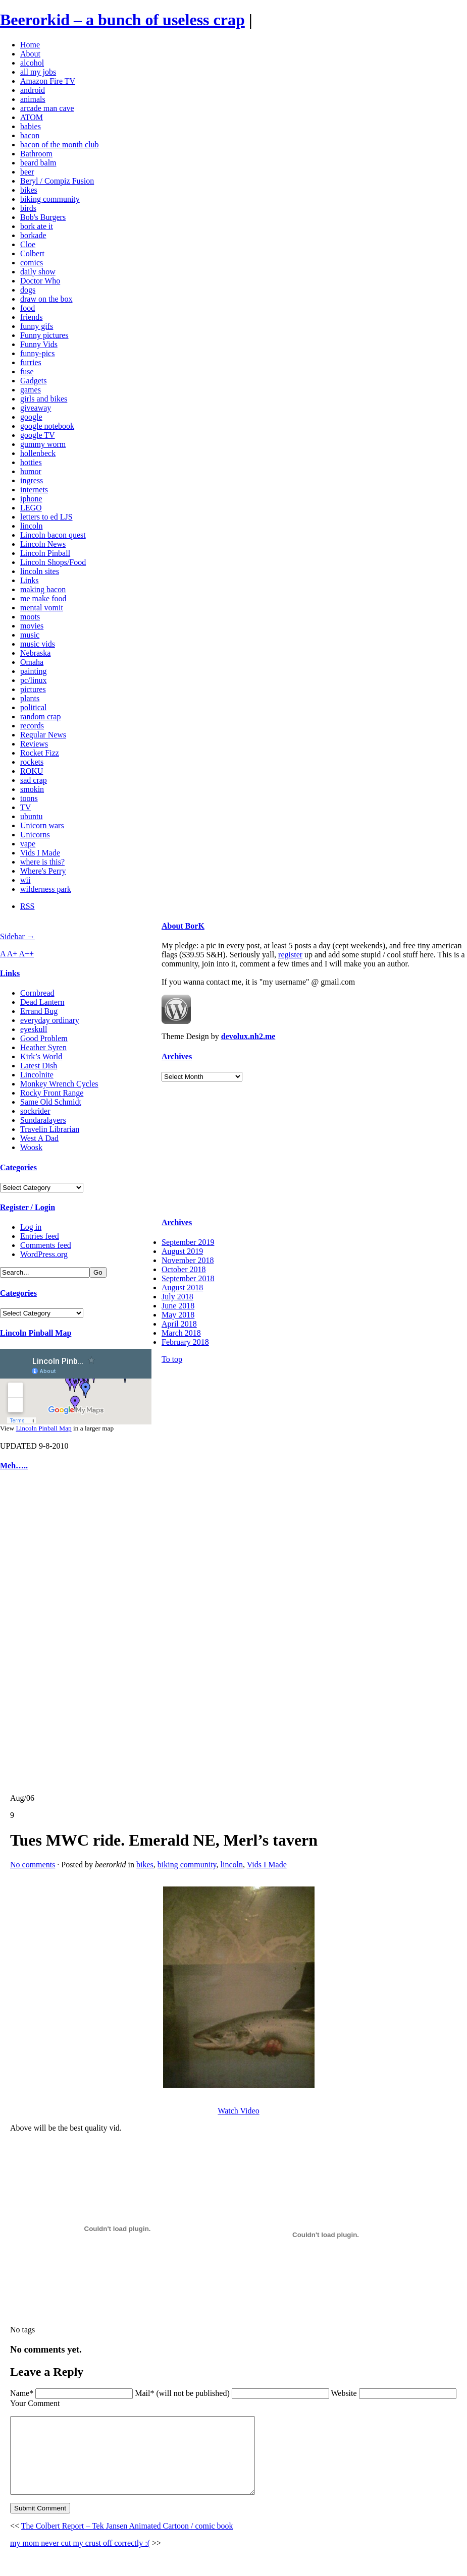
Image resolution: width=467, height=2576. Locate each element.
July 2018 (177, 1296)
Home (30, 44)
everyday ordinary (49, 1020)
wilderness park (45, 889)
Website (343, 2393)
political (33, 707)
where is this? (42, 861)
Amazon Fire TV (47, 81)
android (32, 90)
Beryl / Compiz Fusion (57, 181)
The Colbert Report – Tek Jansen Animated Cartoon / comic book (127, 2541)
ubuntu (31, 816)
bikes (28, 190)
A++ (26, 953)
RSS (27, 906)
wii (25, 880)
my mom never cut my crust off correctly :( (80, 2558)
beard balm (38, 162)
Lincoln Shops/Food (53, 562)
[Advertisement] (30, 1632)
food (27, 308)
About (30, 53)
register (290, 954)
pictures (33, 689)
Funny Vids (39, 344)
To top (172, 1359)
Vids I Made (40, 852)
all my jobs (38, 72)
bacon (29, 135)
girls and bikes (43, 398)
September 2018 (188, 1278)
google (31, 417)
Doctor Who (40, 280)
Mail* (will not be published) (183, 2393)
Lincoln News (43, 544)
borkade (33, 235)
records (32, 725)
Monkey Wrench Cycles (59, 1083)
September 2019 (188, 1242)
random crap (40, 716)
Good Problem (44, 1038)
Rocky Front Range (51, 1093)
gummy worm (43, 444)
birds (28, 208)
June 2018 (178, 1305)
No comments (32, 1864)
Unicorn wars (42, 825)
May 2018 (178, 1314)
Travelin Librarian (49, 1129)
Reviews (34, 743)
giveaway (35, 408)
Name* (21, 2393)
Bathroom (36, 153)
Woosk (31, 1147)
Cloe (27, 244)
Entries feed (39, 1236)
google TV (37, 435)
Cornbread (37, 993)
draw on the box (46, 299)
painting (33, 671)
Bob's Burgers (43, 217)
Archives (177, 1056)
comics (31, 262)
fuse (27, 371)
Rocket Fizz (39, 753)
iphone (31, 498)
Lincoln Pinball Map (35, 1333)
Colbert (32, 253)
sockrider (35, 1111)
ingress (31, 480)
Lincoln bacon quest (53, 535)
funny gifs (36, 326)
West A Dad (39, 1138)
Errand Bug (39, 1011)
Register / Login (27, 1207)
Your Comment (35, 2403)
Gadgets (33, 380)
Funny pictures (44, 335)
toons (29, 798)
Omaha (31, 662)
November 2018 (188, 1260)
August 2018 (182, 1287)
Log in (30, 1227)
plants (29, 698)
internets (34, 489)
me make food (43, 598)
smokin (32, 789)
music (29, 635)
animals (32, 99)
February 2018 (185, 1342)
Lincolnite (37, 1074)
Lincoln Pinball (45, 553)
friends (31, 317)
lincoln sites (39, 571)
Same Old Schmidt (50, 1102)
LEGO (31, 507)
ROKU (31, 771)
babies (30, 126)
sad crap (33, 780)
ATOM (31, 117)
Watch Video (238, 2110)
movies (31, 625)
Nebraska (35, 653)
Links (29, 580)
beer (27, 171)
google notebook (47, 426)
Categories (18, 1167)
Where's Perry (43, 871)
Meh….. (14, 1465)
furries (30, 362)
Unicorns (35, 834)
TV (25, 807)
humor (30, 471)
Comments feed (45, 1245)
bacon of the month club (59, 144)
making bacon (43, 589)
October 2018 (184, 1269)
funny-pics (37, 353)
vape (27, 843)
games (30, 389)
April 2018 (179, 1324)
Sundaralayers (43, 1120)
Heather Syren (43, 1047)
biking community (50, 199)
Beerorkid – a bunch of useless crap (122, 20)
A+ (13, 953)
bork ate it (36, 226)
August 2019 (182, 1251)
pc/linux (33, 680)
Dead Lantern (42, 1002)
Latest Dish (38, 1065)
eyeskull (33, 1029)
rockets (31, 762)
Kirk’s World (41, 1056)
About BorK (183, 926)
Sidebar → (17, 936)
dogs (27, 289)
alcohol (32, 63)
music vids (37, 644)
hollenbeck (38, 453)
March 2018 (181, 1333)
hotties (31, 462)
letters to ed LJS (46, 516)
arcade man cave (47, 108)
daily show (38, 271)
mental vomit (41, 607)
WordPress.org (44, 1254)
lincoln (31, 526)
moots (30, 616)
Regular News (43, 734)
